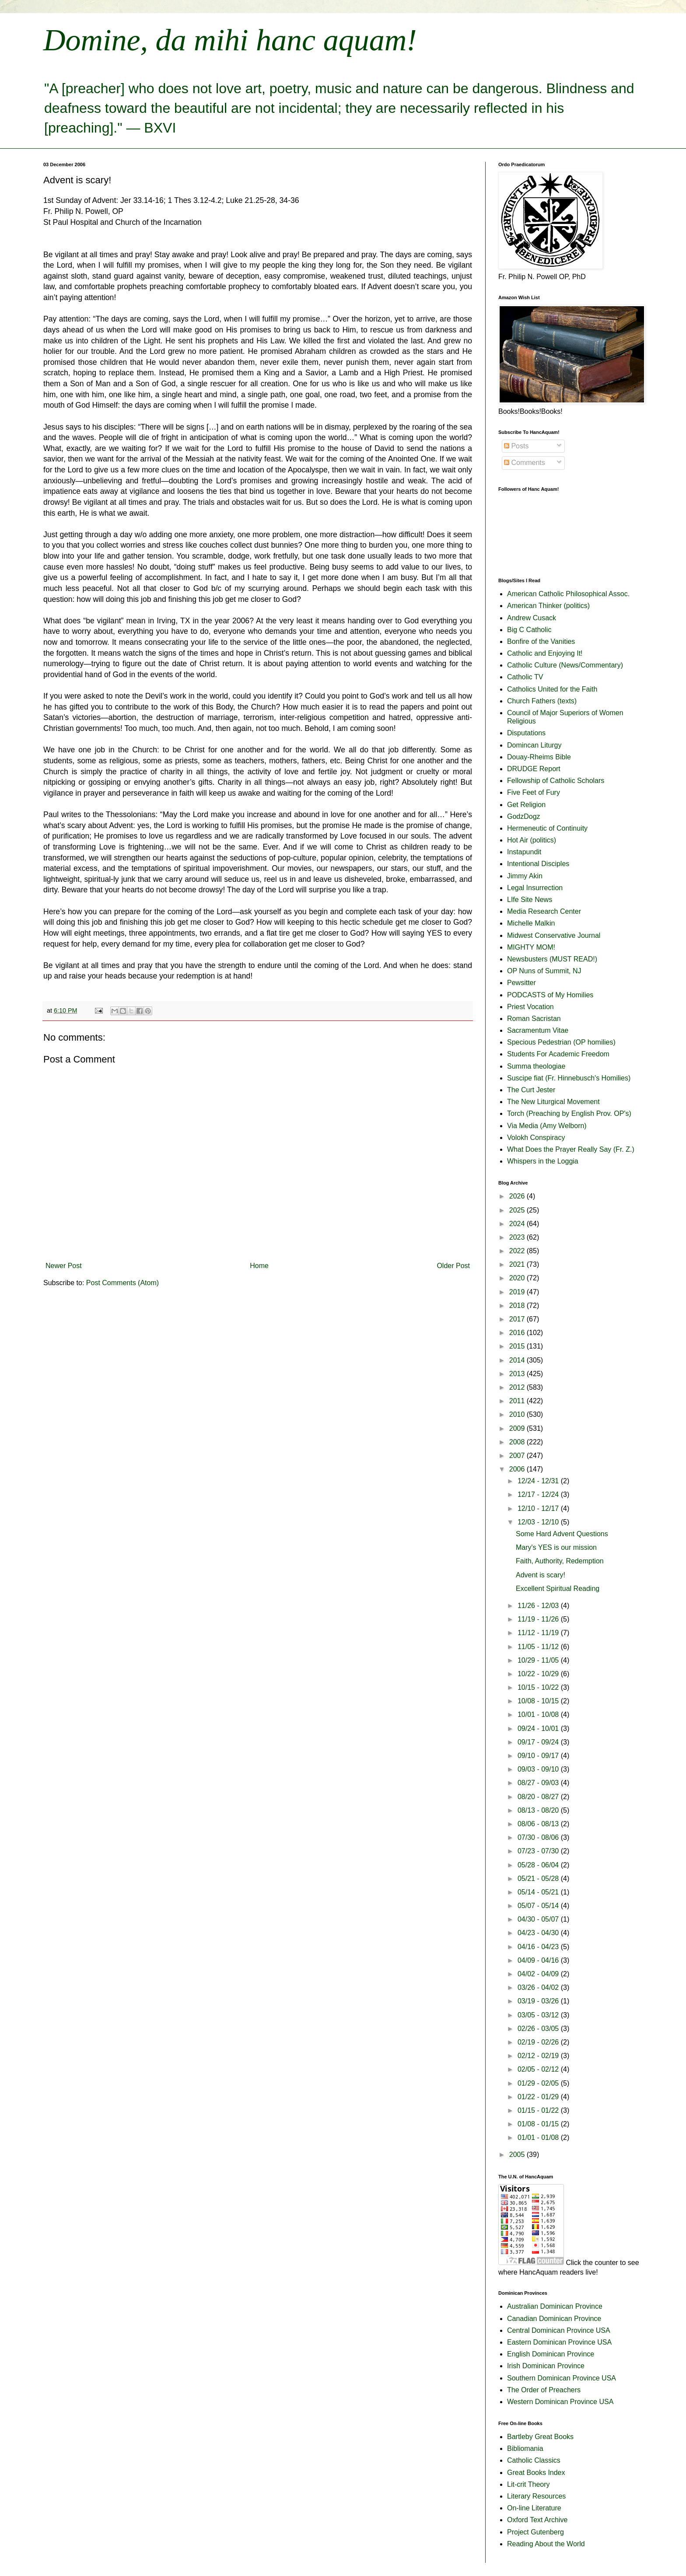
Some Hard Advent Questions (562, 1534)
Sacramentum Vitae (537, 1030)
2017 (518, 1319)
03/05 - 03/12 (539, 2015)
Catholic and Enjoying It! (545, 653)
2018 (518, 1305)
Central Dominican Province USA (558, 2330)
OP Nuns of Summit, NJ (544, 971)
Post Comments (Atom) (122, 1282)
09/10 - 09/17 (539, 1755)
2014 (518, 1360)
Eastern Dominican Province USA (559, 2342)
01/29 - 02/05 (539, 2083)
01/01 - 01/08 (539, 2137)
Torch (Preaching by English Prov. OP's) (569, 1113)
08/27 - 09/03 (539, 1782)
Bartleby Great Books (540, 2436)
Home (259, 1265)
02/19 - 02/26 (539, 2042)
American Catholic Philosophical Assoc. (568, 594)
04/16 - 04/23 (539, 1946)
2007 (518, 1455)
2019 (518, 1292)
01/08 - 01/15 (539, 2124)
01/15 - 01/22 (539, 2110)
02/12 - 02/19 (539, 2055)
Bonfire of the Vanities (541, 641)
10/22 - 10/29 (539, 1674)
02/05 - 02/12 (539, 2069)
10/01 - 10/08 (539, 1714)
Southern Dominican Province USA (561, 2378)
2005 (518, 2154)
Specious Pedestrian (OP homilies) (561, 1042)
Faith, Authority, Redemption (560, 1561)
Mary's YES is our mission (556, 1547)
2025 (518, 1210)
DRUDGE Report (533, 768)
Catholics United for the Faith (552, 689)
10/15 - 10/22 (539, 1687)
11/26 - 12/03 (539, 1605)
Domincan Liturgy (534, 745)
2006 (518, 1469)
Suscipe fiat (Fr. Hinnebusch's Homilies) (568, 1078)
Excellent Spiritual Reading (557, 1588)
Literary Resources (536, 2496)
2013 (518, 1373)
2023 (518, 1237)
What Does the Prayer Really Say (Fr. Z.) (570, 1149)
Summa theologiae (536, 1066)
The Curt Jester (531, 1090)
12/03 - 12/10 (539, 1522)
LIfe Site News (529, 899)
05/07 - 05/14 (539, 1905)
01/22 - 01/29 (539, 2097)
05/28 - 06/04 (539, 1865)
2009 (518, 1428)
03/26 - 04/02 (539, 1987)
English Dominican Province (550, 2354)
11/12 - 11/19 (539, 1632)
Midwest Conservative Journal (553, 935)
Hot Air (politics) (531, 840)
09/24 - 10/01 (539, 1728)
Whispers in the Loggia (542, 1161)
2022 (518, 1251)
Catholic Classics (533, 2460)
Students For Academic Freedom (558, 1054)
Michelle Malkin (531, 923)
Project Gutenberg (535, 2532)
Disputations (526, 733)
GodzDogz (523, 816)
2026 (518, 1196)
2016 (518, 1332)
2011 (518, 1401)
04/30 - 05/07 (539, 1919)
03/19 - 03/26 (539, 2001)
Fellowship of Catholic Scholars (555, 780)
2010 (518, 1414)
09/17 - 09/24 (539, 1742)
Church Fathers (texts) (542, 701)
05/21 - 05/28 (539, 1878)
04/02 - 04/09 (539, 1974)
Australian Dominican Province (554, 2306)
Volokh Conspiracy (536, 1137)
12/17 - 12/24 (539, 1494)
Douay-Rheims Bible (539, 757)
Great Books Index (536, 2472)
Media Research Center (544, 911)
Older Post (453, 1265)
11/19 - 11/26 (539, 1619)
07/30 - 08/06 (539, 1837)
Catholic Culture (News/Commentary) (565, 665)
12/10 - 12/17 (539, 1508)
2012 (518, 1387)
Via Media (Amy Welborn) (547, 1125)
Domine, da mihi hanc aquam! (230, 40)
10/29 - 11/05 (539, 1660)
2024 (518, 1223)
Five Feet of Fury (533, 792)
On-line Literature (534, 2508)
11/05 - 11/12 (539, 1646)
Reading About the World (546, 2544)
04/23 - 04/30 (539, 1932)
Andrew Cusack (531, 618)
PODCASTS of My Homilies (550, 995)
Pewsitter (521, 982)
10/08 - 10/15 (539, 1701)
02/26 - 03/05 (539, 2028)
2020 (518, 1278)
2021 (518, 1264)
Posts (516, 446)
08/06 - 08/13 (539, 1824)
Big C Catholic (529, 629)
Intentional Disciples (538, 863)
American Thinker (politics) (548, 605)
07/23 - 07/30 (539, 1851)
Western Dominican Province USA (560, 2401)
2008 (518, 1442)
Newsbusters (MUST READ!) (552, 959)
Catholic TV (525, 677)
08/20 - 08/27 (539, 1796)
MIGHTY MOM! (531, 947)
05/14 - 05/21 (539, 1892)
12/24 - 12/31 (539, 1481)
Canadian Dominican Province (554, 2318)
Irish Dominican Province (545, 2366)
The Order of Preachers (544, 2390)
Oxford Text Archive (537, 2520)
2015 (518, 1346)
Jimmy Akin (524, 876)
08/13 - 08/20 (539, 1810)
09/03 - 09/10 (539, 1769)
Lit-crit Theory (528, 2484)
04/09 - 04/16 (539, 1960)
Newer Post (64, 1265)
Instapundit (524, 852)
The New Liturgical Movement (553, 1101)
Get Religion (526, 804)
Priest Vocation (530, 1006)
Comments (524, 462)
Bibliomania (525, 2448)
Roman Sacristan (534, 1018)
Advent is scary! (540, 1575)
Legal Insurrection (535, 887)
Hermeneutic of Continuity (547, 828)
